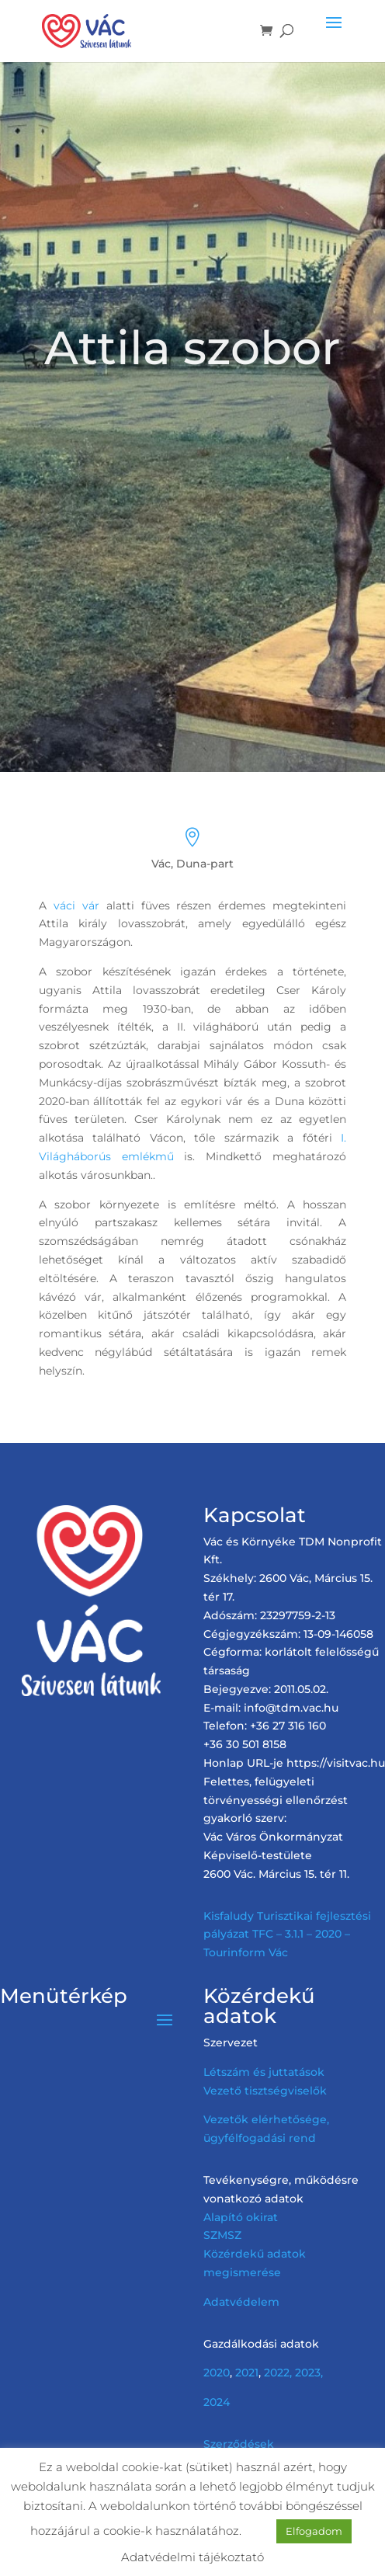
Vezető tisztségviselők (265, 2091)
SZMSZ (222, 2235)
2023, (309, 2373)
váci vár (76, 906)
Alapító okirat (240, 2217)
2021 (246, 2373)
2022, (278, 2373)
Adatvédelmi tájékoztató (192, 2557)
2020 (216, 2373)
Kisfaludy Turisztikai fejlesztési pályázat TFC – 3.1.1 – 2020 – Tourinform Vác (287, 1934)
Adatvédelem (241, 2302)
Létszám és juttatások (263, 2072)
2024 (216, 2402)
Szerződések (238, 2444)
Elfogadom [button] (314, 2531)
